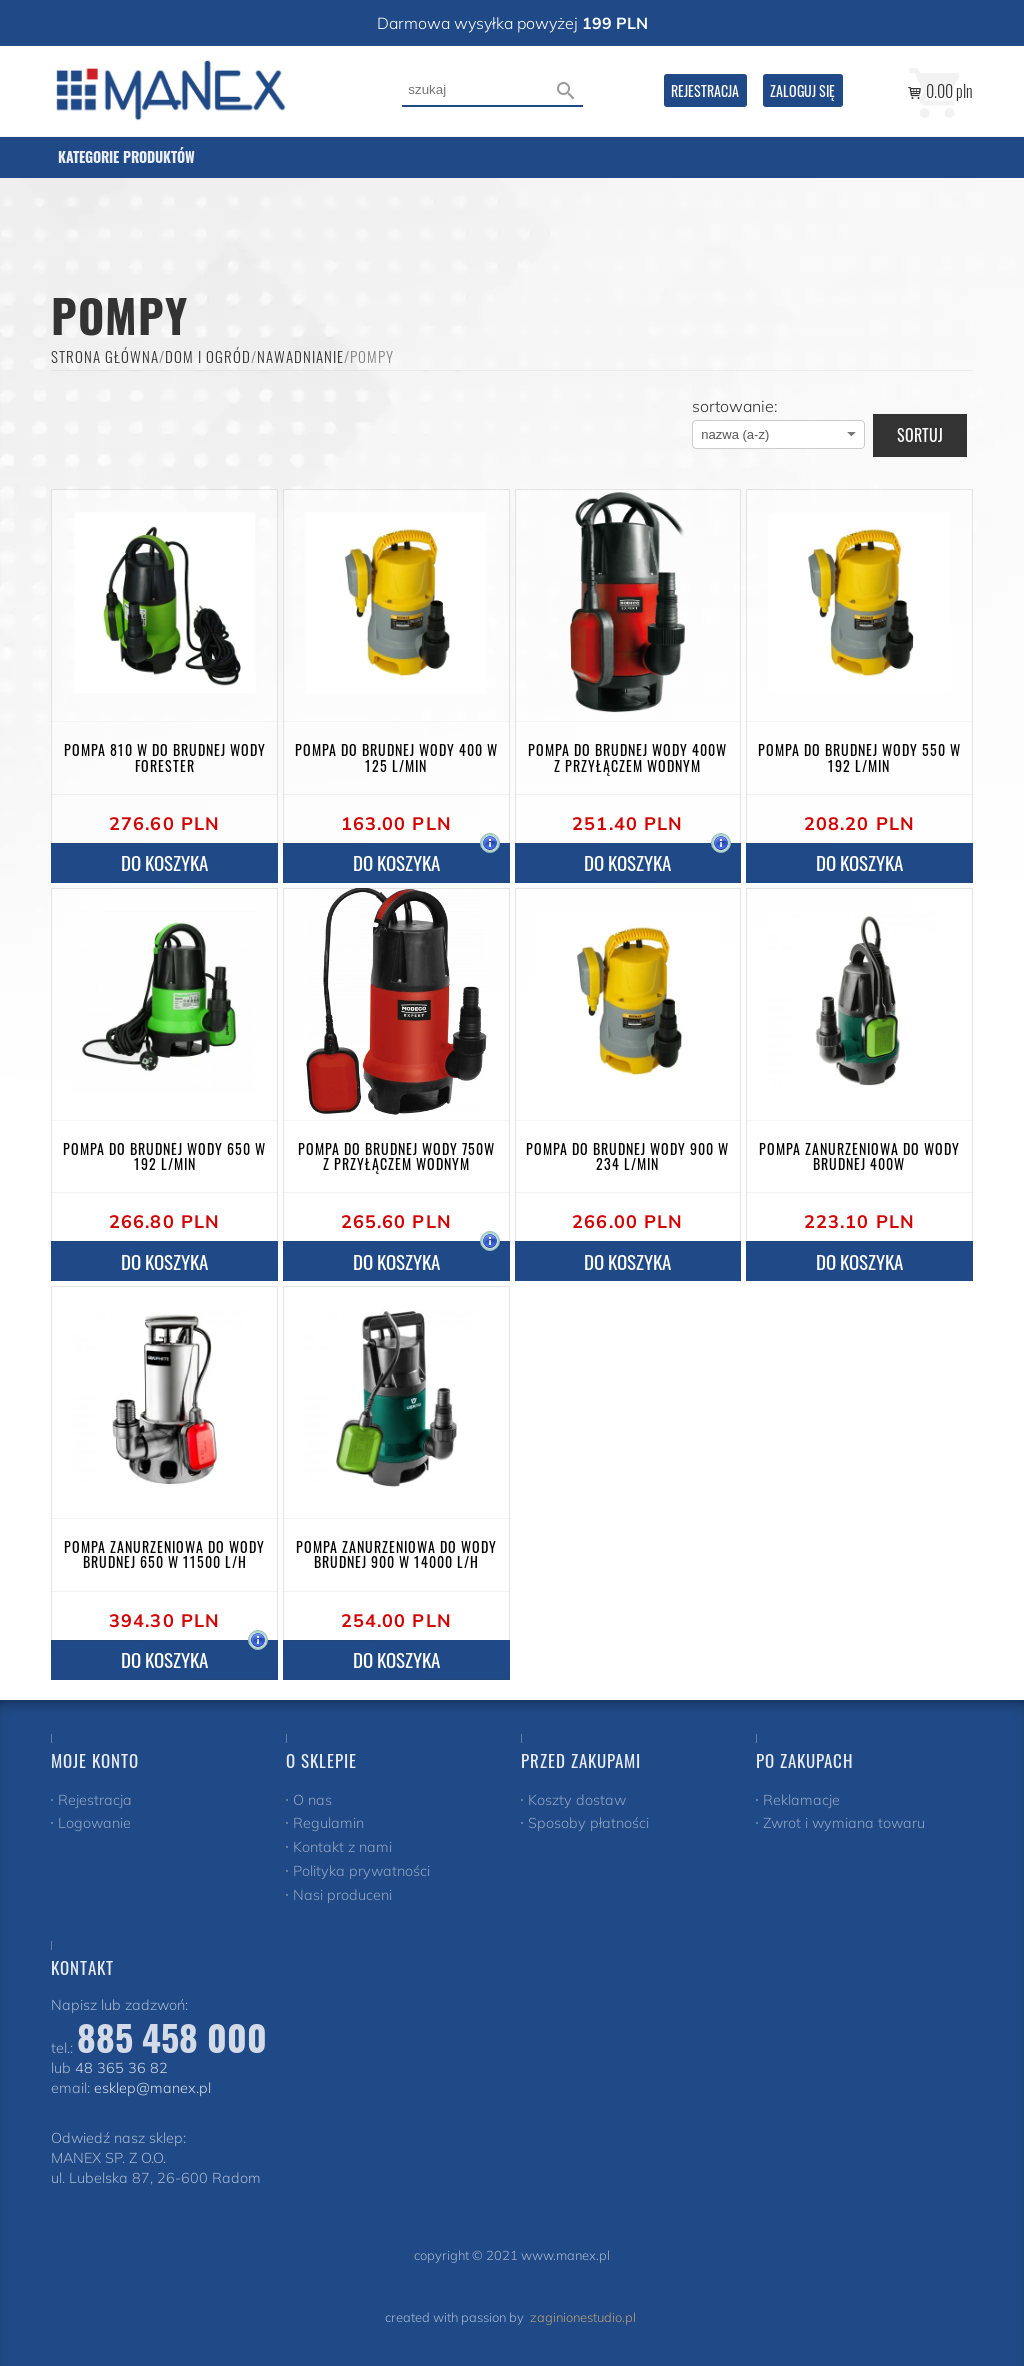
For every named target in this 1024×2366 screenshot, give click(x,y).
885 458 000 (172, 2036)
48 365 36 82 (121, 2068)
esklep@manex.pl (152, 2088)
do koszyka (164, 862)
